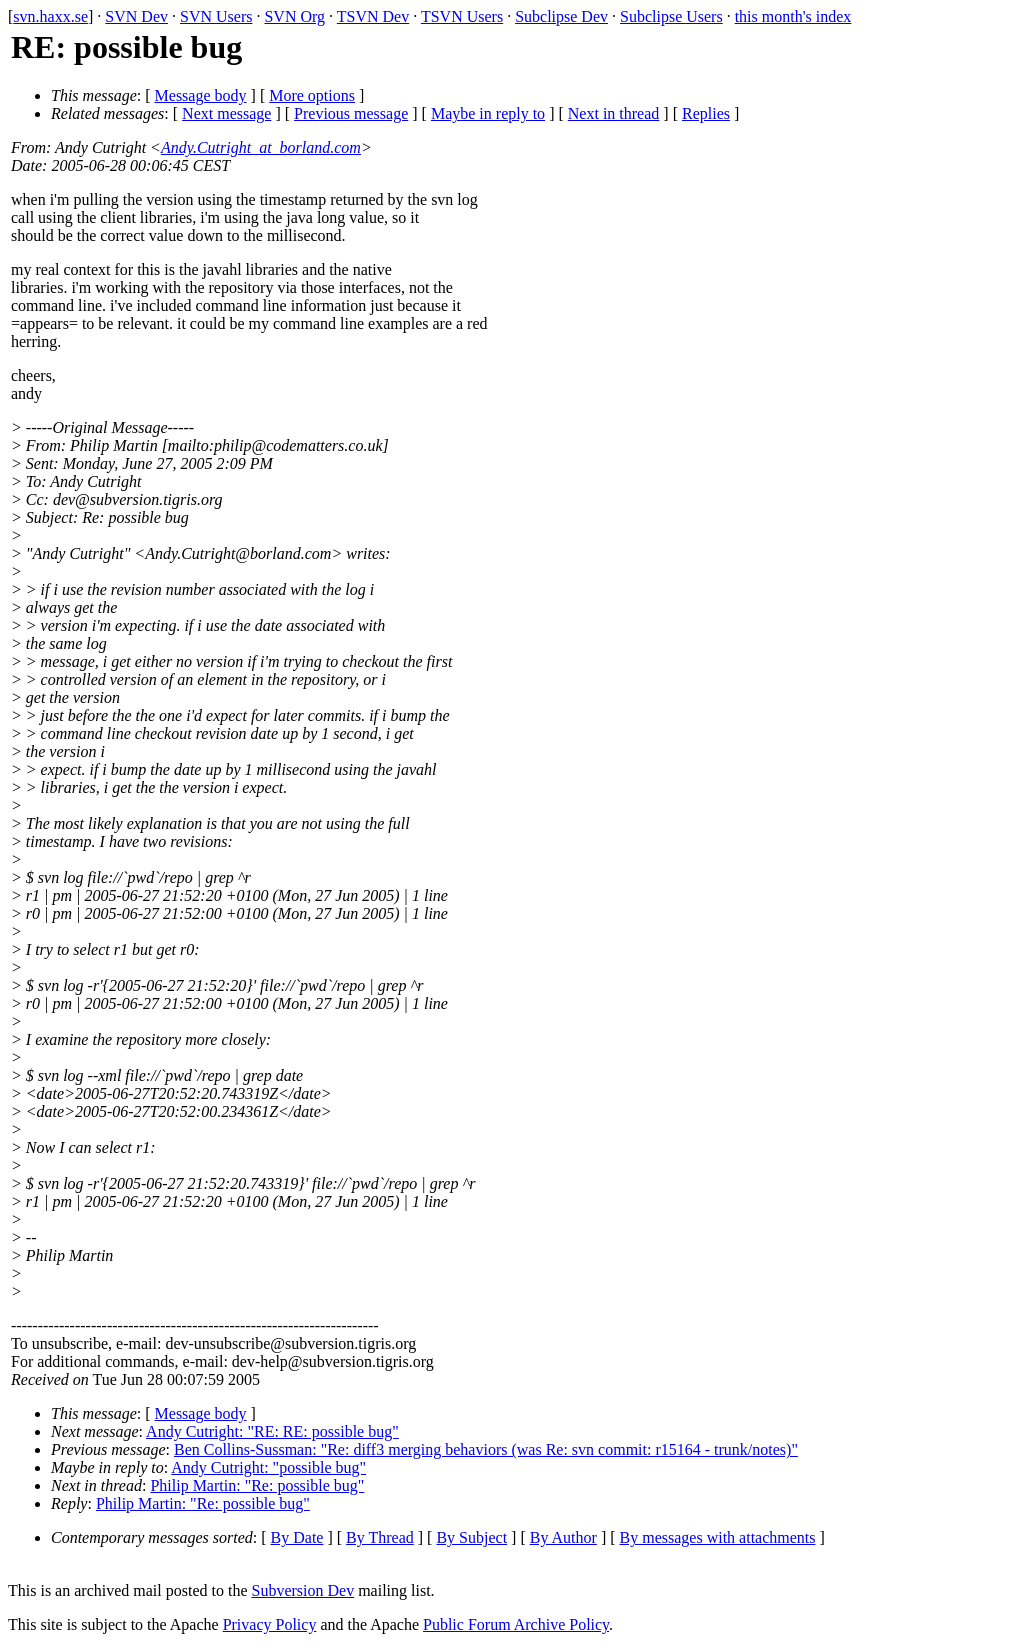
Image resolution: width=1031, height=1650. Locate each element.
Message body (201, 95)
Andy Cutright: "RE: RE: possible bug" (272, 1431)
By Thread (380, 1537)
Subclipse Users (671, 16)
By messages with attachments (718, 1537)
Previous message (351, 113)
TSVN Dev (373, 16)
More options (312, 95)
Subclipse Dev (561, 16)
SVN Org (294, 16)
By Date (297, 1537)
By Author (563, 1537)
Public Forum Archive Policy (516, 1624)
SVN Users (216, 16)
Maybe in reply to (488, 113)
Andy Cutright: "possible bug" (268, 1467)
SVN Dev (136, 16)
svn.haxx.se (50, 16)
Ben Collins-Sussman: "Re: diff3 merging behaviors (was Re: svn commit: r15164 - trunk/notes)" (486, 1449)
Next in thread (614, 113)
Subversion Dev (303, 1590)
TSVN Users (462, 16)
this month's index (793, 16)
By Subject (471, 1537)
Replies (706, 113)
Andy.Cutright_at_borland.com (261, 147)
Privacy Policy (270, 1624)
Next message (226, 113)
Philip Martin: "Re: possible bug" (257, 1485)
